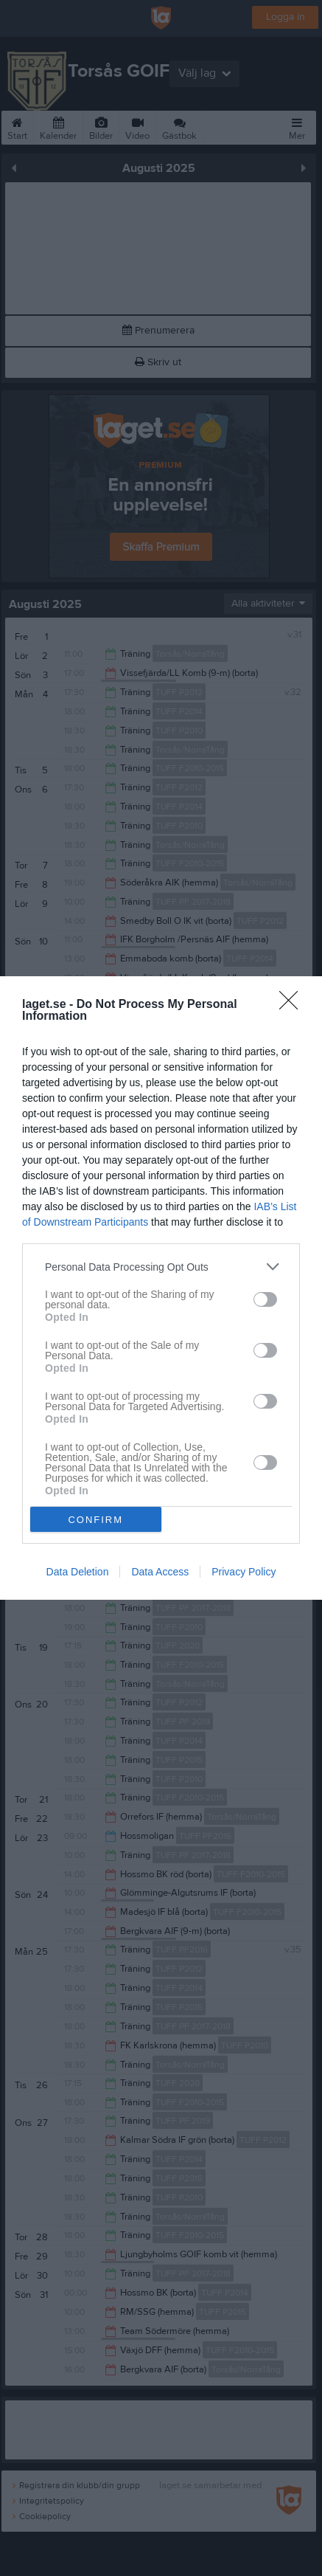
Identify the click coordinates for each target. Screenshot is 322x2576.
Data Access (160, 1572)
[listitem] (161, 1266)
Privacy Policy (243, 1572)
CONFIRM (95, 1518)
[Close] (293, 1005)
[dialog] (161, 1288)
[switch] (265, 1298)
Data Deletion (77, 1572)
